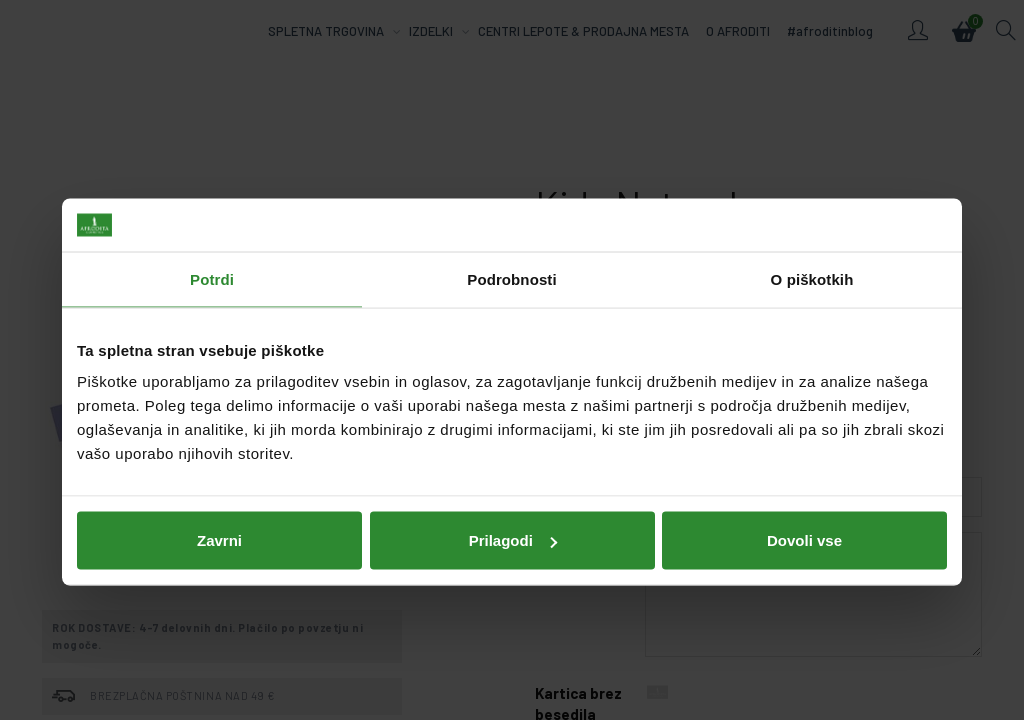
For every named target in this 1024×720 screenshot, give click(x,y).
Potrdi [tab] (212, 246)
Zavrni (219, 507)
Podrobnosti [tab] (511, 246)
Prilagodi (513, 507)
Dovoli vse (804, 507)
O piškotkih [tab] (812, 246)
